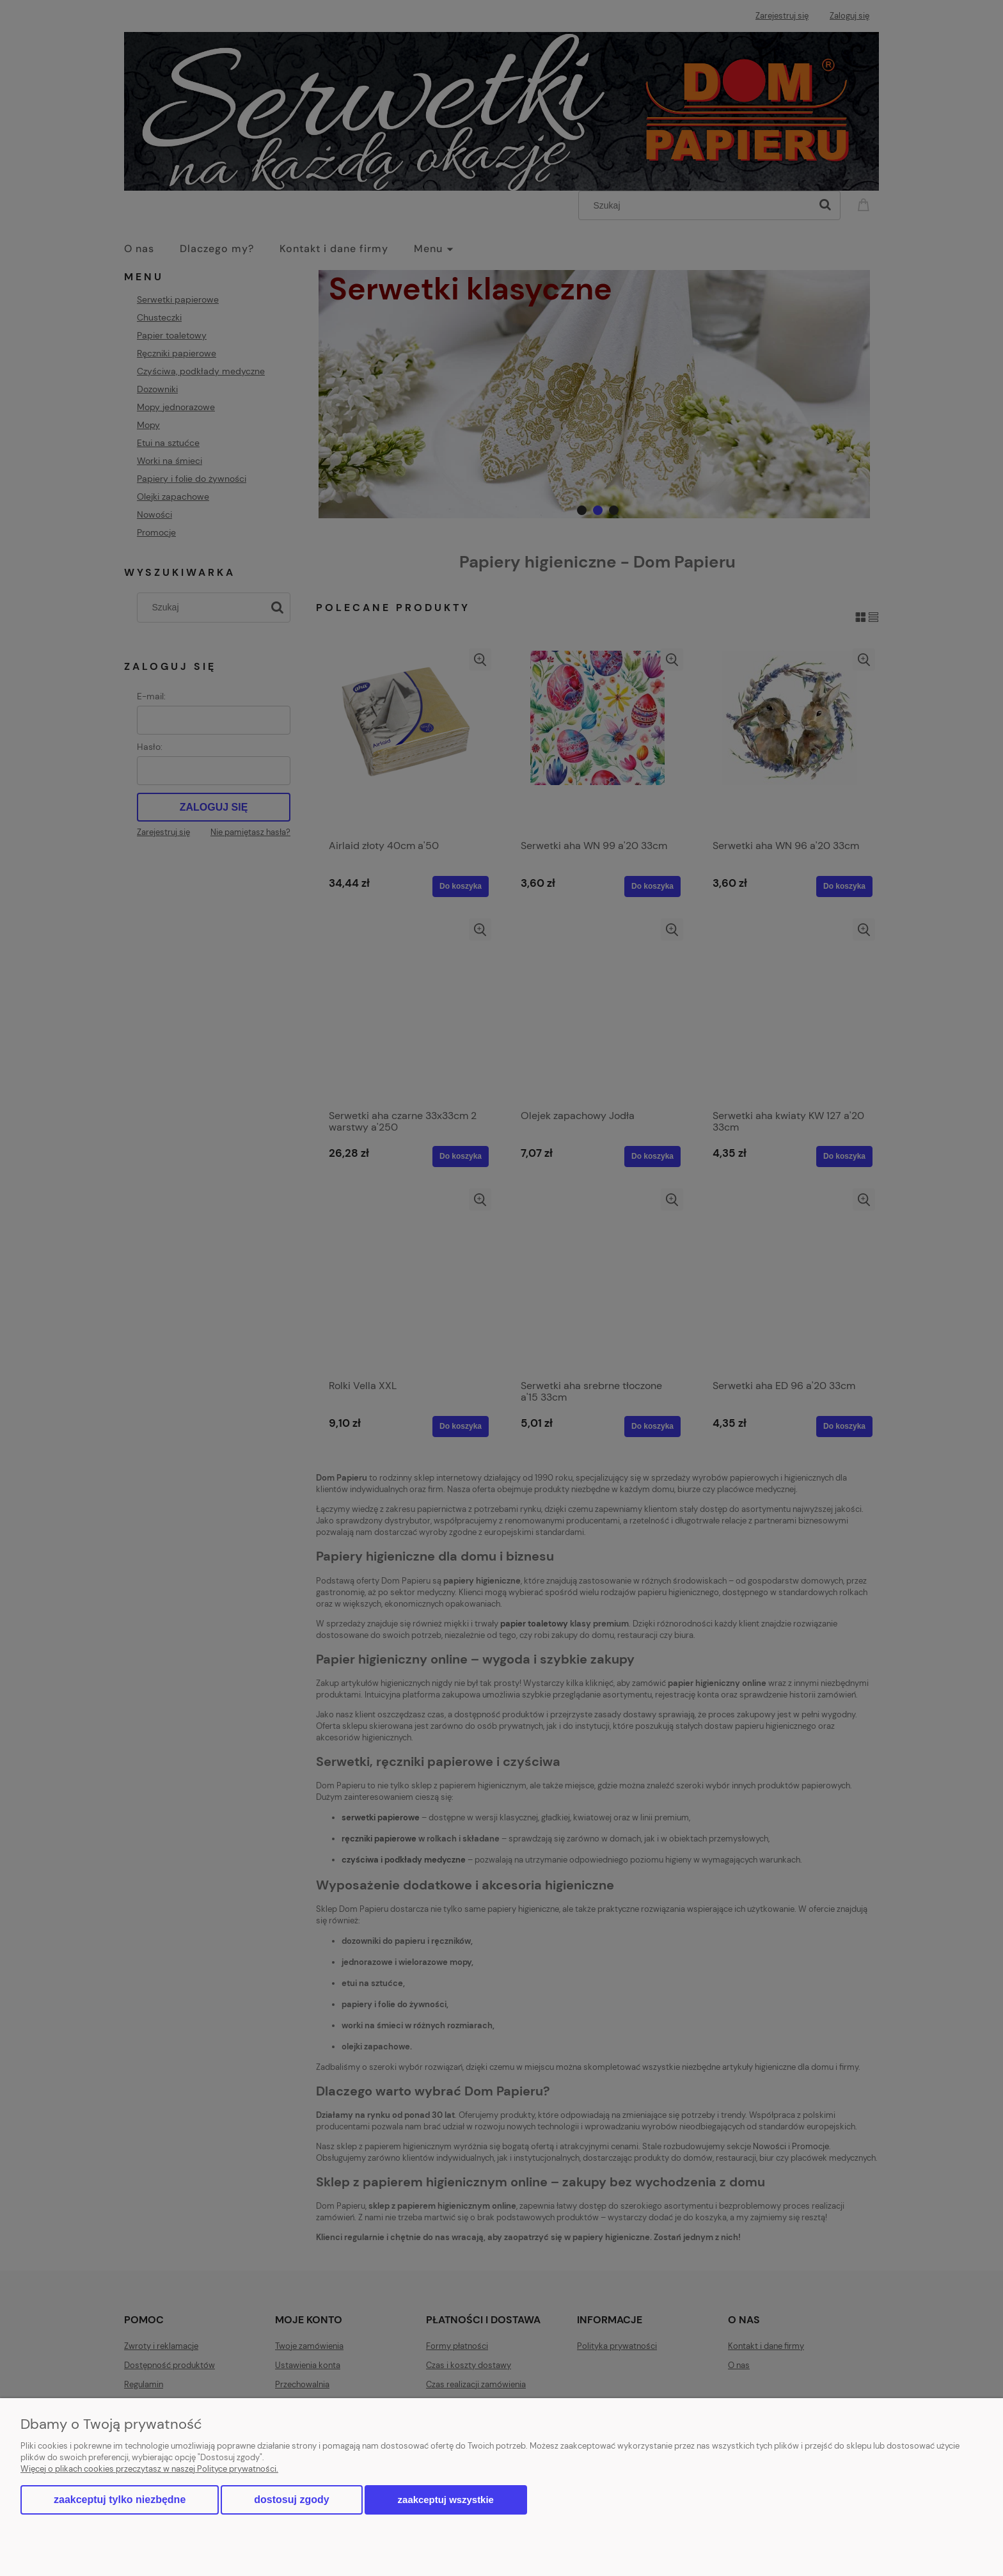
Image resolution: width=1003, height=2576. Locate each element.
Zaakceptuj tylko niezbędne (120, 2499)
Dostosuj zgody (291, 2499)
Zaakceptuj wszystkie (446, 2499)
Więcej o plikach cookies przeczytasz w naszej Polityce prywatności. (149, 2468)
